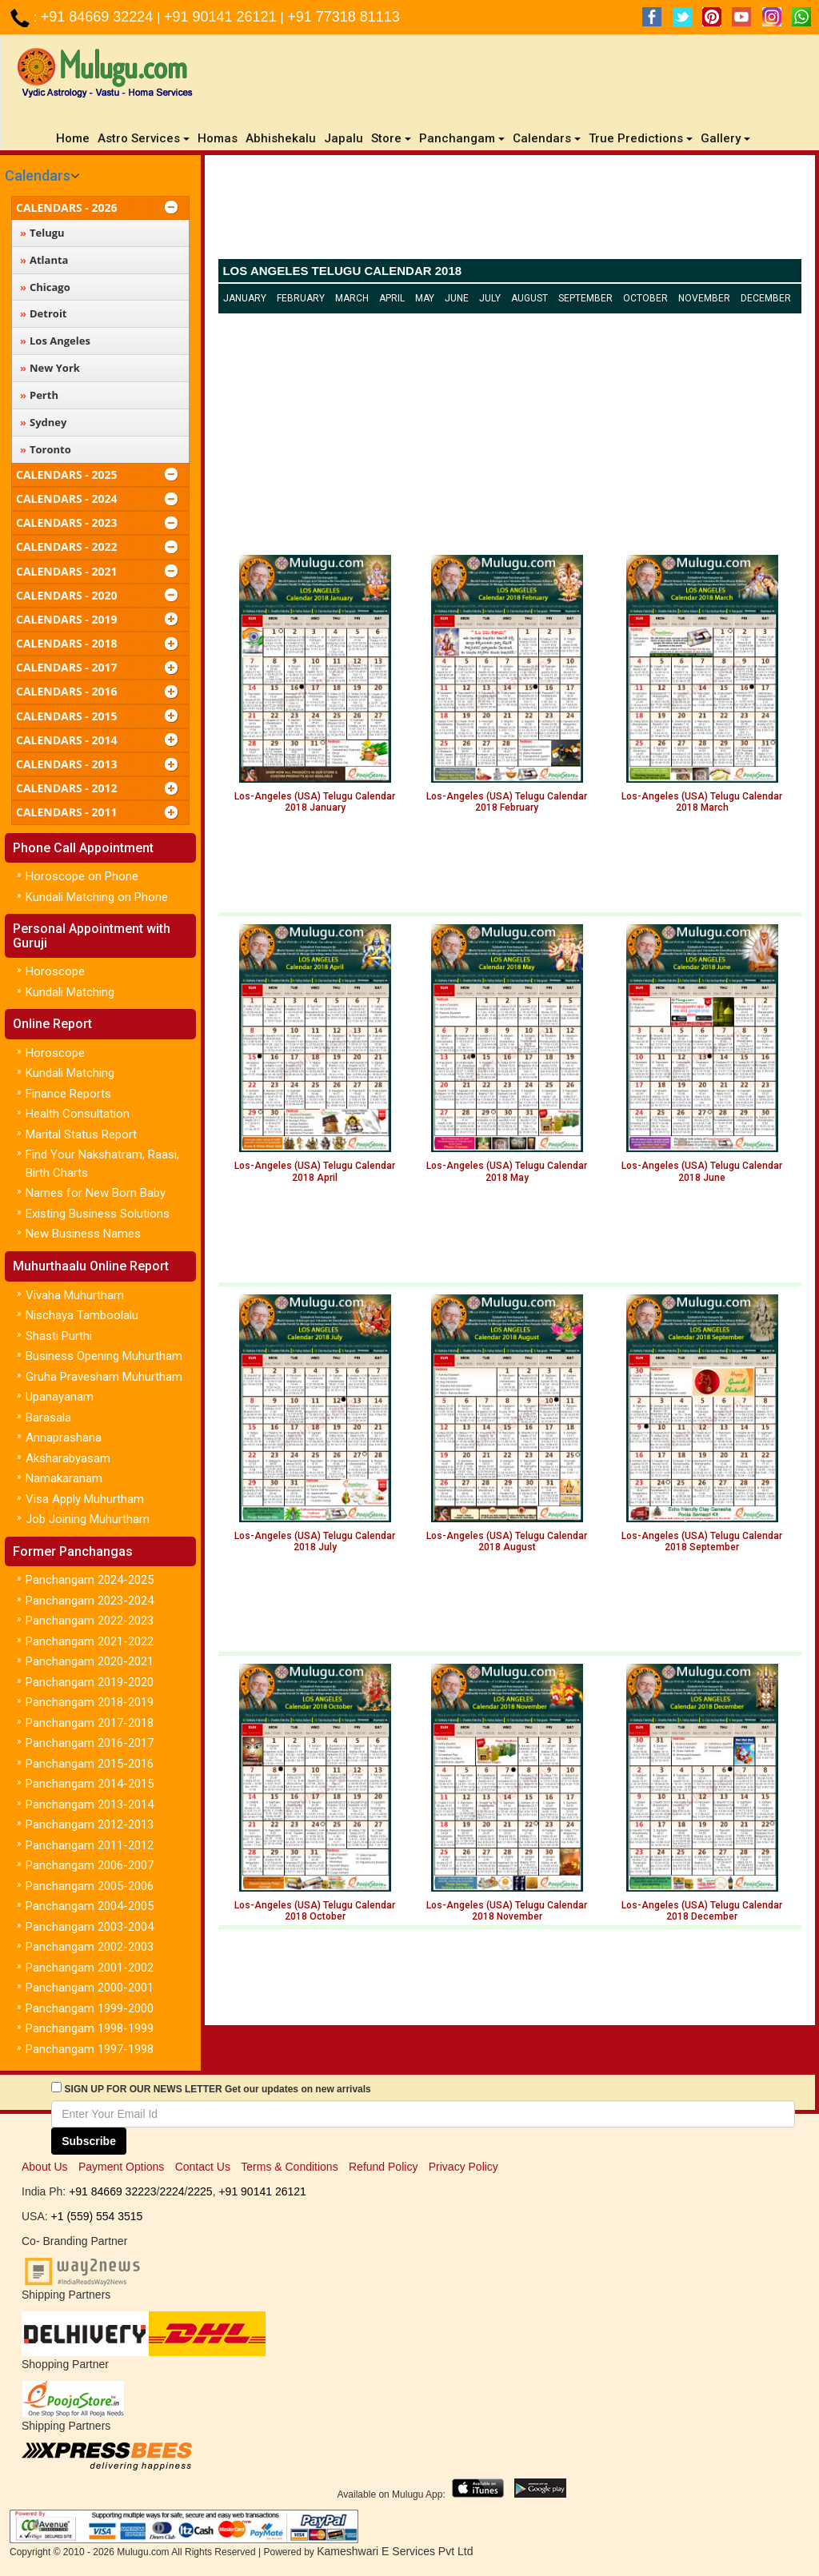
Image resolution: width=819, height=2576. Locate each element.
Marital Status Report (81, 1134)
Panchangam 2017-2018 (90, 1723)
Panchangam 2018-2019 (90, 1702)
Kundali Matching (70, 992)
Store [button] (391, 138)
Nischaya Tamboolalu (82, 1315)
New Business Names (83, 1233)
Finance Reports (68, 1094)
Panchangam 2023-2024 (90, 1600)
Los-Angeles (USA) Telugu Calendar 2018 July (314, 1541)
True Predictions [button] (641, 138)
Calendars (37, 175)
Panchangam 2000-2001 (90, 1987)
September (585, 298)
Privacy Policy (463, 2166)
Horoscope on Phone (82, 876)
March (352, 298)
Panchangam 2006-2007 (90, 1865)
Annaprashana (64, 1437)
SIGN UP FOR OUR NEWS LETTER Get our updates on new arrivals (218, 2089)
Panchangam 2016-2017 (90, 1743)
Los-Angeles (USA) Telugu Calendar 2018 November (506, 1911)
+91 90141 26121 (222, 17)
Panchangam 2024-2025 (90, 1580)
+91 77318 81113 (343, 17)
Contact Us (202, 2166)
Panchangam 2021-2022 (90, 1641)
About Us (45, 2166)
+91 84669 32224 (99, 17)
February (301, 298)
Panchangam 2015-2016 (90, 1764)
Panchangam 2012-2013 (90, 1824)
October (645, 298)
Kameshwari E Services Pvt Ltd (395, 2551)
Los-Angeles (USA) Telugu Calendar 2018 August (506, 1541)
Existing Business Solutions (98, 1213)
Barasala (48, 1417)
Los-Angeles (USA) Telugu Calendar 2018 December (701, 1911)
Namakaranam (64, 1478)
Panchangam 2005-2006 (90, 1886)
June (457, 298)
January (244, 298)
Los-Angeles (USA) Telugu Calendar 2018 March (701, 802)
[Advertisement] (510, 211)
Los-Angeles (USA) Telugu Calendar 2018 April (314, 1171)
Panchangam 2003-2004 (90, 1927)
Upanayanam (60, 1397)
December (766, 298)
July (490, 298)
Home (75, 138)
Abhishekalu (281, 138)
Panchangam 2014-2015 (90, 1783)
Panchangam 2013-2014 (90, 1804)
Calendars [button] (547, 138)
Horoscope (55, 971)
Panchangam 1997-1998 (90, 2049)
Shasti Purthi (59, 1336)
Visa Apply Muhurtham (85, 1499)
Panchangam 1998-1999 (90, 2028)
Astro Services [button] (144, 138)
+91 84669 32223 (112, 2191)
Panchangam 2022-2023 (90, 1620)
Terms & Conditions (289, 2166)
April (392, 298)
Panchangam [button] (462, 138)
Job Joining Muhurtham (88, 1519)
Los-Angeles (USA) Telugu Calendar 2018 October (314, 1911)
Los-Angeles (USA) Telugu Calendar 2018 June (701, 1171)
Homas (218, 138)
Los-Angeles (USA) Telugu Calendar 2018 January (314, 802)
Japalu (343, 138)
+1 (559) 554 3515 (97, 2216)
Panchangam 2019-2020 (90, 1682)
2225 (199, 2191)
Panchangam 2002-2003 (90, 1947)
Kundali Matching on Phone (97, 897)
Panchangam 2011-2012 (90, 1845)
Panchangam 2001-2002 (90, 1967)
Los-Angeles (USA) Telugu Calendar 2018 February (506, 802)
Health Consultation (78, 1114)
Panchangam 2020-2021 (90, 1661)
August (529, 298)
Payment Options (121, 2166)
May (424, 298)
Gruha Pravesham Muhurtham (104, 1377)
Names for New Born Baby (96, 1193)
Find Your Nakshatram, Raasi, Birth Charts (102, 1163)
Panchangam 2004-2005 (90, 1906)
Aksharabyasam (68, 1458)
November (704, 298)
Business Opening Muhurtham (104, 1356)
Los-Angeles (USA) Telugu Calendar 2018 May (506, 1171)
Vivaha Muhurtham (75, 1295)
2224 (171, 2191)
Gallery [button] (725, 138)
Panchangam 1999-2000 (90, 2008)
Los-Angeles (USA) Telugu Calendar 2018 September (701, 1541)
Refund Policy (383, 2166)
